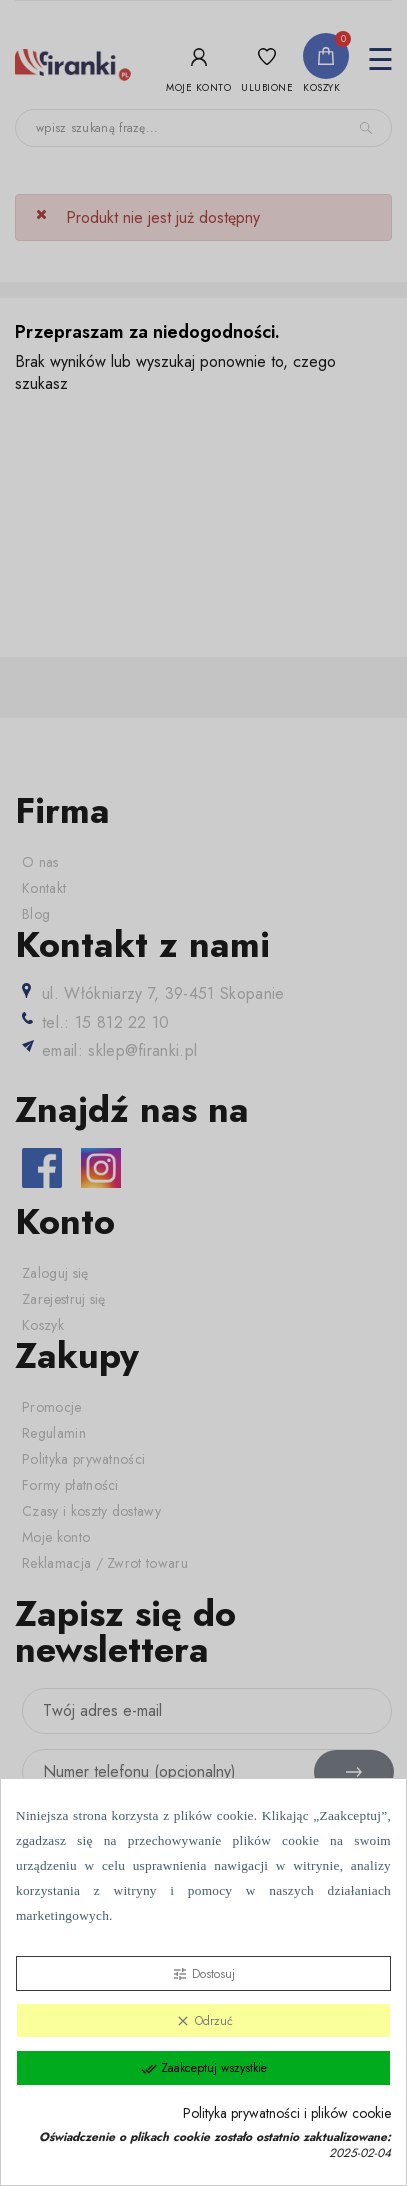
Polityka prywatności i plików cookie (287, 2113)
